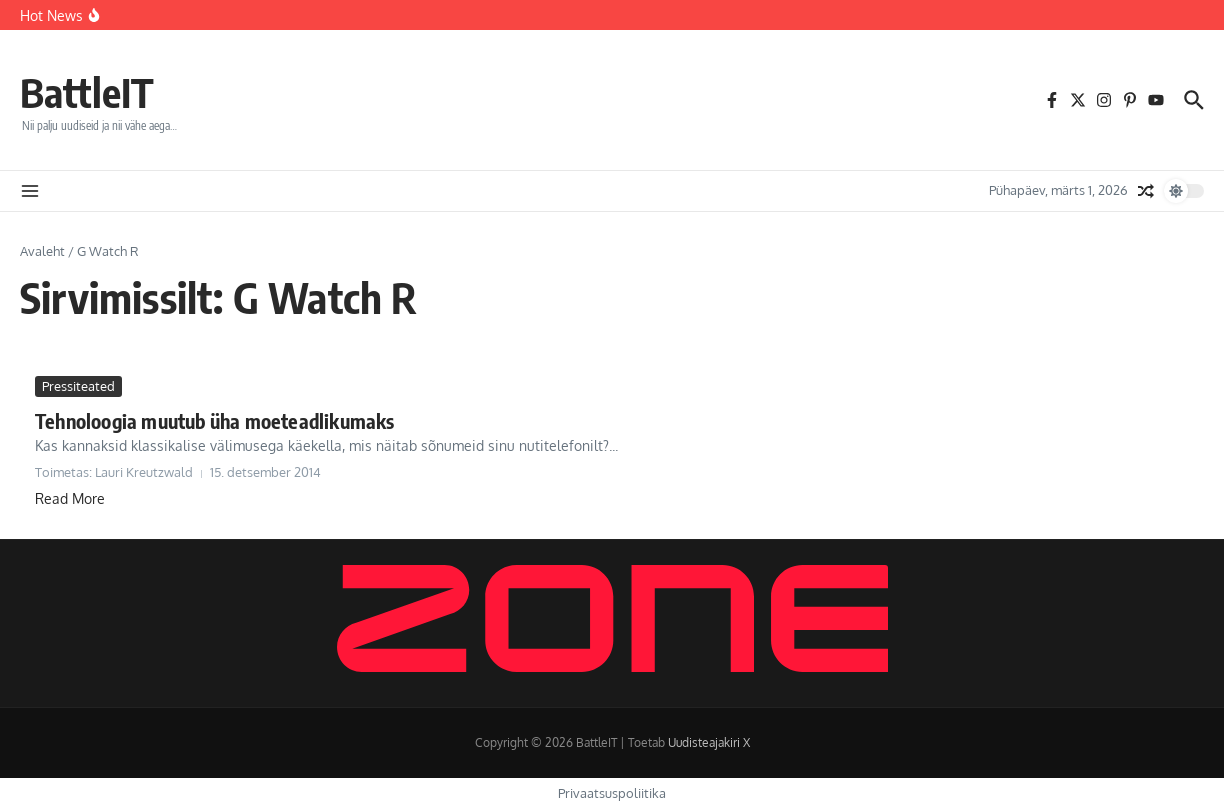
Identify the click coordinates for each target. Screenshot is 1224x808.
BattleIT (87, 92)
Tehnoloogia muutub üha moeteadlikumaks (215, 420)
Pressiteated (78, 386)
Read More (70, 498)
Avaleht (42, 251)
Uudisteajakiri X (709, 742)
